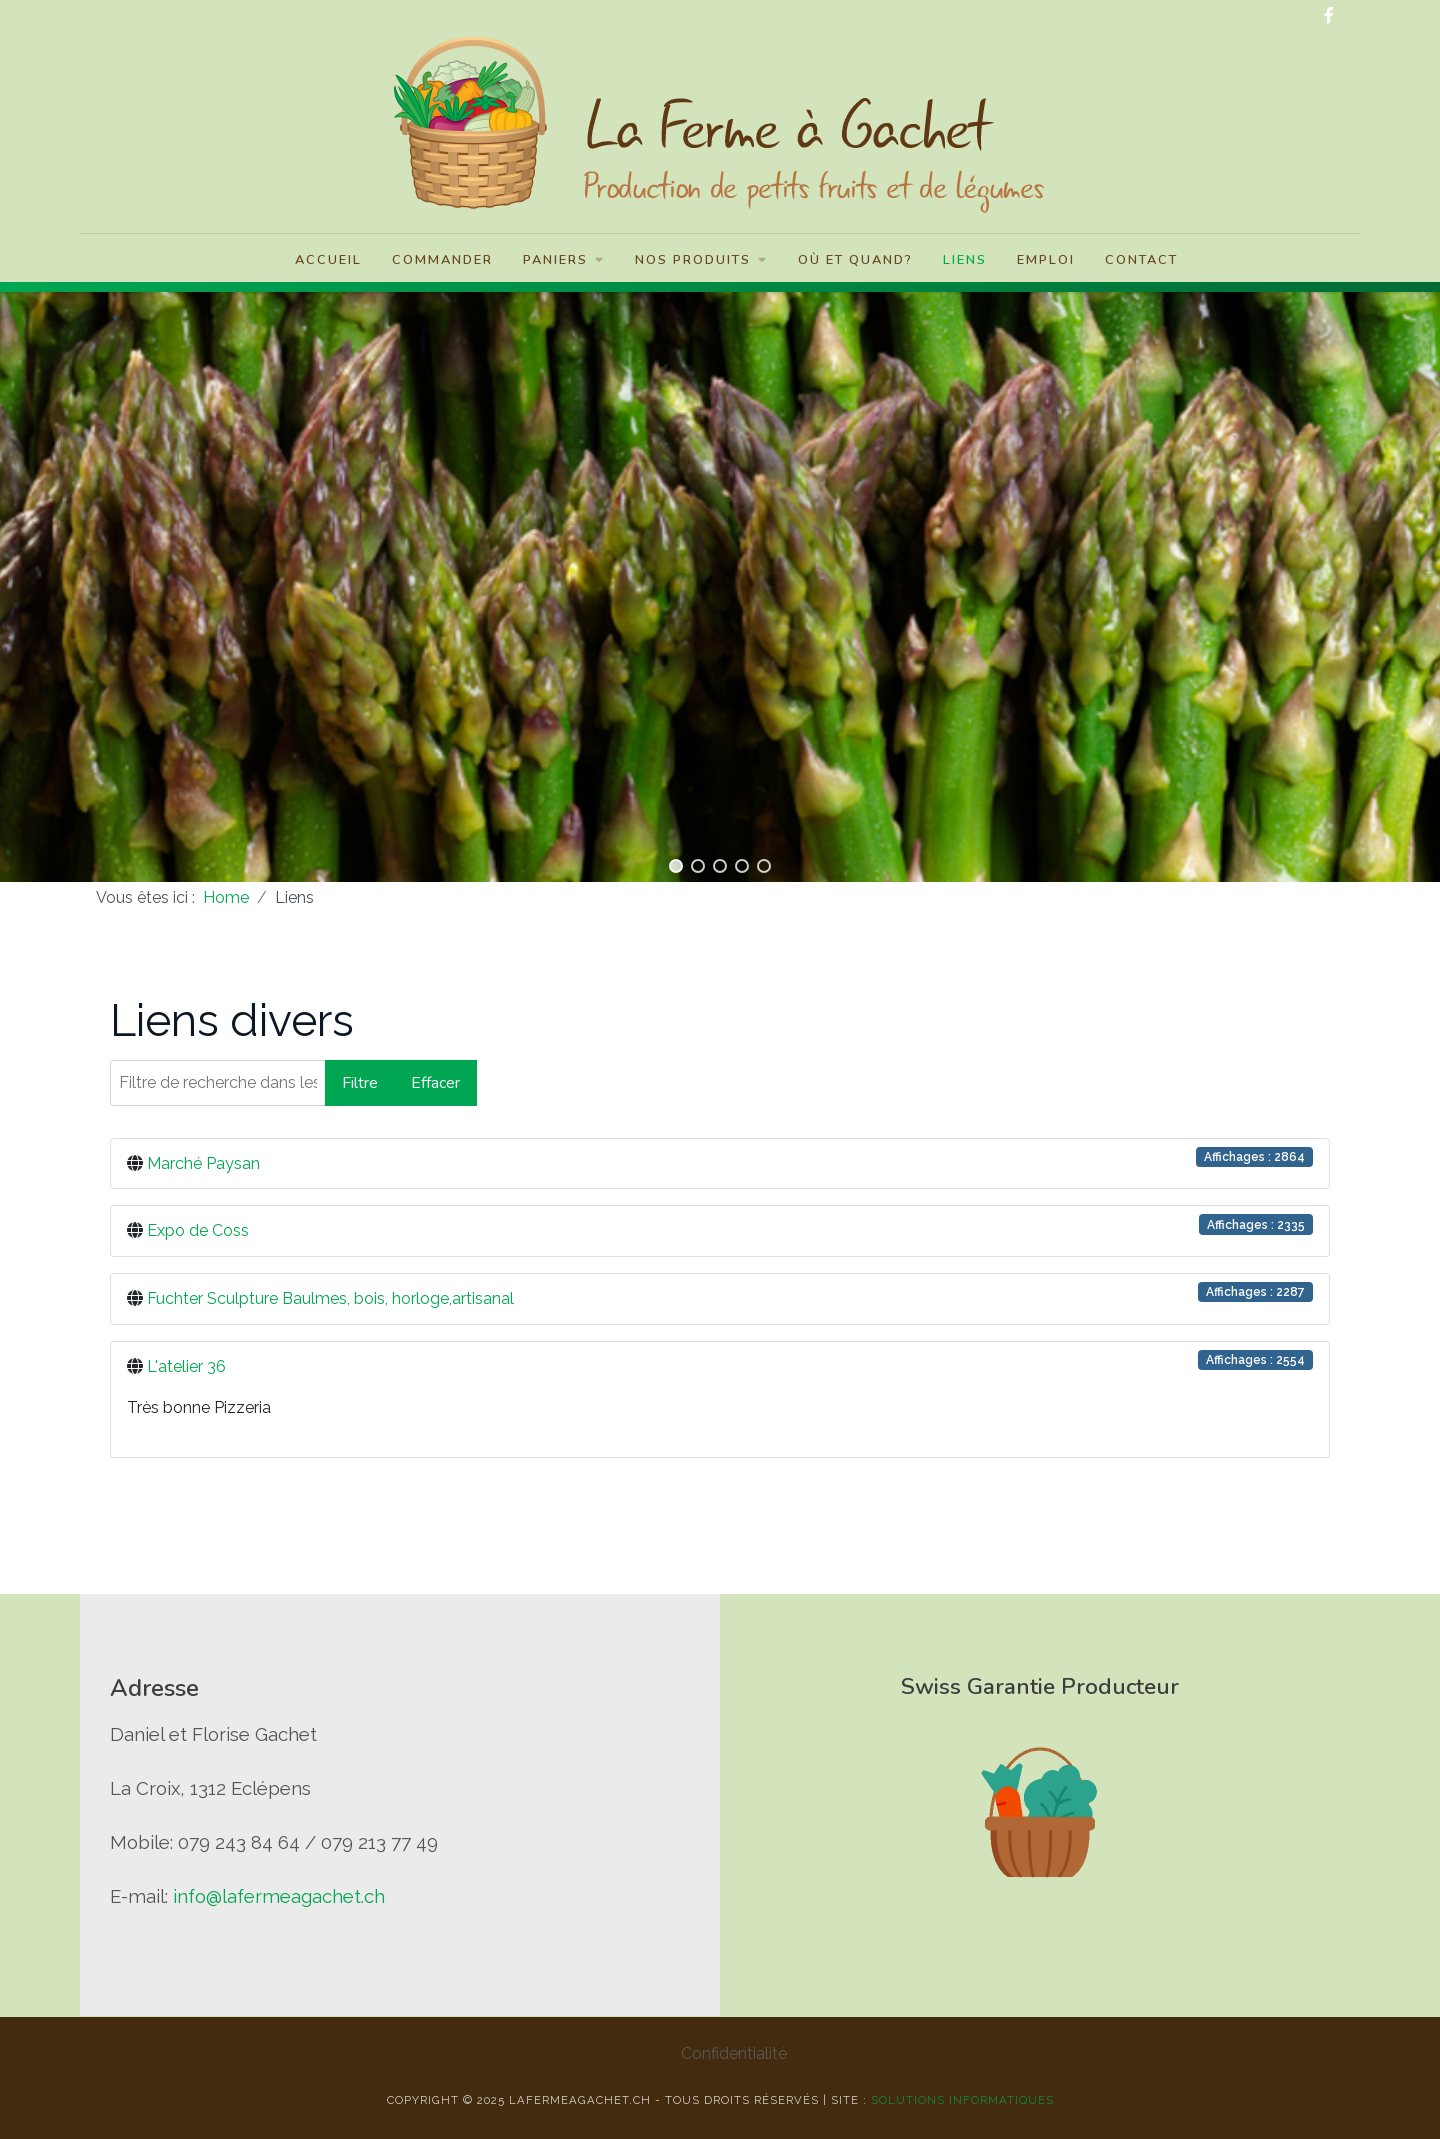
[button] (676, 866)
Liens (965, 260)
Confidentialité (734, 2053)
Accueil (328, 260)
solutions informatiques (962, 2100)
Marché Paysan (203, 1163)
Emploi (1046, 260)
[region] (720, 582)
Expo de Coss (198, 1230)
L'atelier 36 (186, 1366)
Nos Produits (701, 260)
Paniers (564, 260)
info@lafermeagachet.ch (279, 1896)
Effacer (435, 1083)
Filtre (360, 1083)
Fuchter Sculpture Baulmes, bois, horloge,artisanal (330, 1298)
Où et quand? (855, 260)
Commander (442, 260)
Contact (1141, 260)
